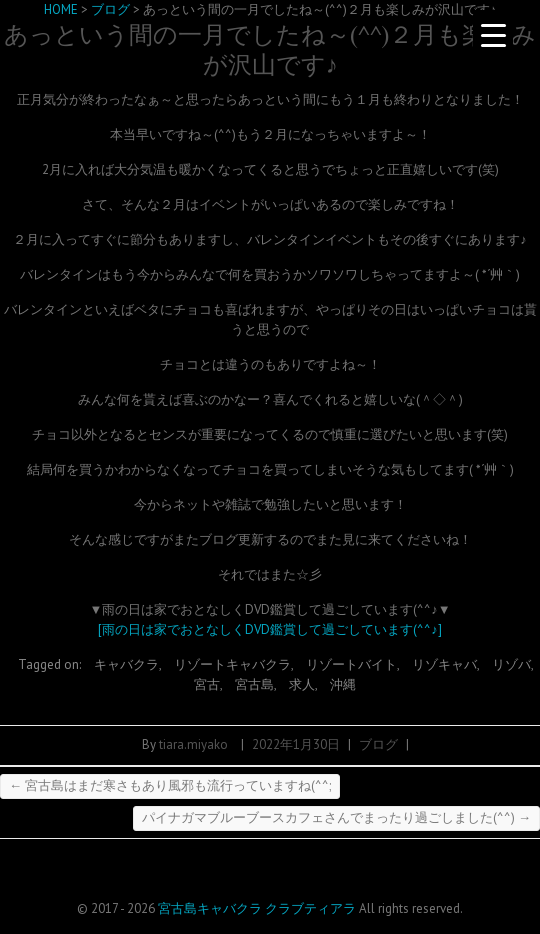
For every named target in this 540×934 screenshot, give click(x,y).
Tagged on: (51, 664)
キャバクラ (126, 664)
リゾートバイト (351, 664)
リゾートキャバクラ (232, 664)
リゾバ (511, 664)
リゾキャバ (444, 664)
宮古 (207, 684)
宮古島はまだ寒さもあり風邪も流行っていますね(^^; (170, 785)
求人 (302, 684)
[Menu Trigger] (493, 35)
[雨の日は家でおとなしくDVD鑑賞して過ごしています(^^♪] (270, 629)
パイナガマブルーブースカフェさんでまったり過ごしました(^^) (336, 817)
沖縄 (343, 684)
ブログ (378, 744)
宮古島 (254, 684)
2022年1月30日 (296, 744)
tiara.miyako (193, 744)
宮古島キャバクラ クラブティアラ (257, 908)
